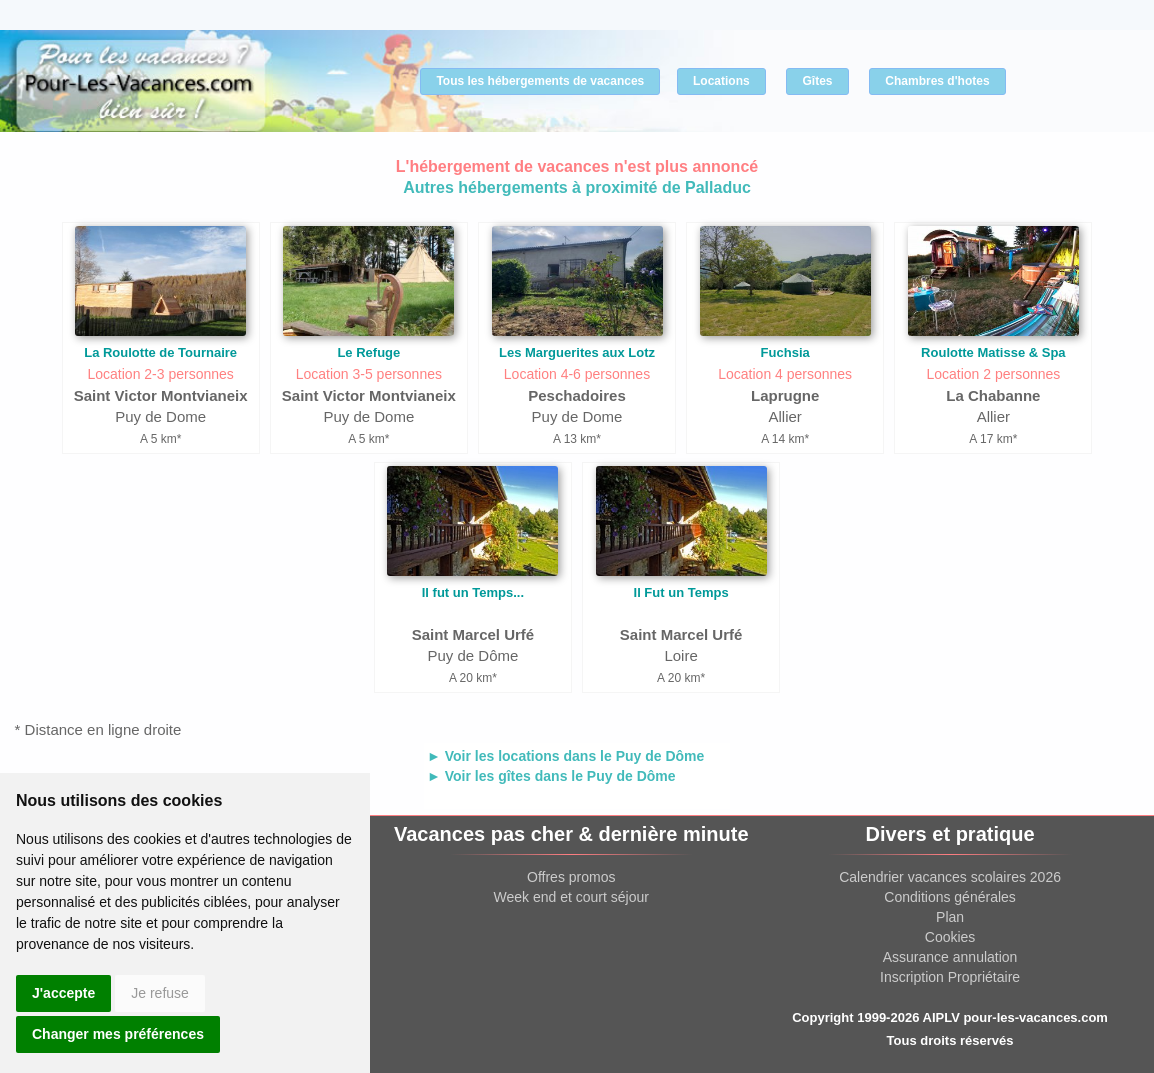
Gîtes (817, 81)
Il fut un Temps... (473, 592)
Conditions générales (950, 897)
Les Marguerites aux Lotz (577, 352)
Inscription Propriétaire (950, 977)
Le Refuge (368, 352)
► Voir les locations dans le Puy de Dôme (565, 756)
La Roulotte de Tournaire (160, 352)
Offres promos (571, 877)
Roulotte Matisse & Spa (993, 352)
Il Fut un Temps (681, 592)
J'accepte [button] (63, 993)
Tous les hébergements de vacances (540, 81)
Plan (950, 917)
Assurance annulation (950, 957)
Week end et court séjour (571, 897)
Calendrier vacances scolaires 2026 (950, 877)
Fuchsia (785, 352)
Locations (721, 81)
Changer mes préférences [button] (118, 1034)
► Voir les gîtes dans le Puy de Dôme (551, 776)
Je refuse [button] (160, 993)
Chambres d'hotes (937, 81)
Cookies (950, 937)
